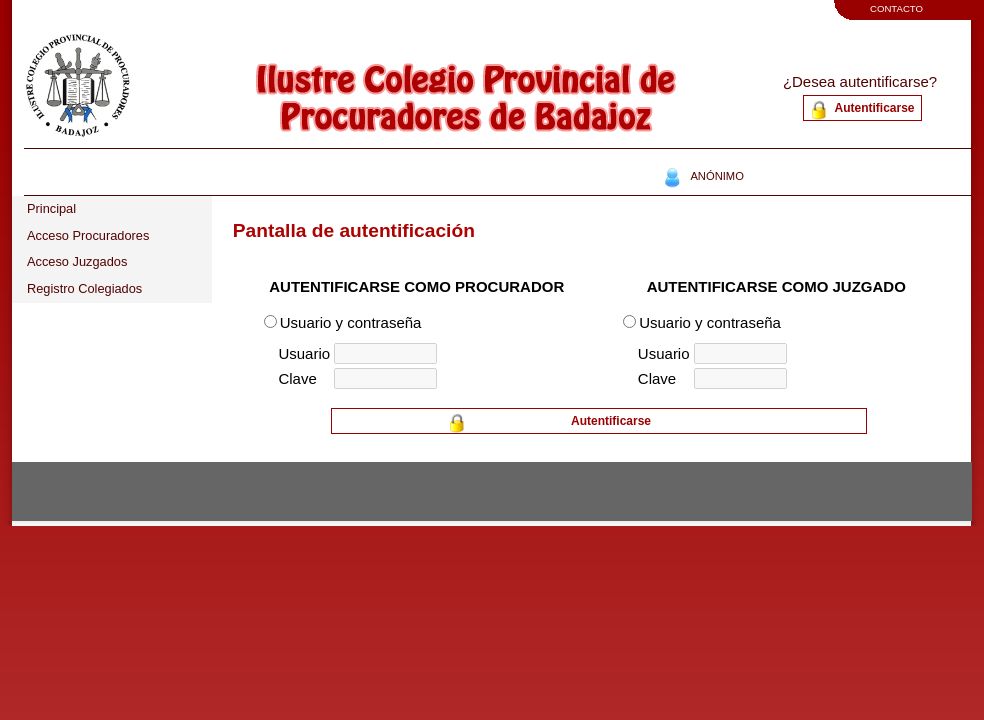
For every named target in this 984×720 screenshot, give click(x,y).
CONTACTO (896, 8)
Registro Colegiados (84, 288)
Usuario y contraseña (351, 322)
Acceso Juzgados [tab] (77, 261)
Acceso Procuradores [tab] (88, 235)
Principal (51, 208)
